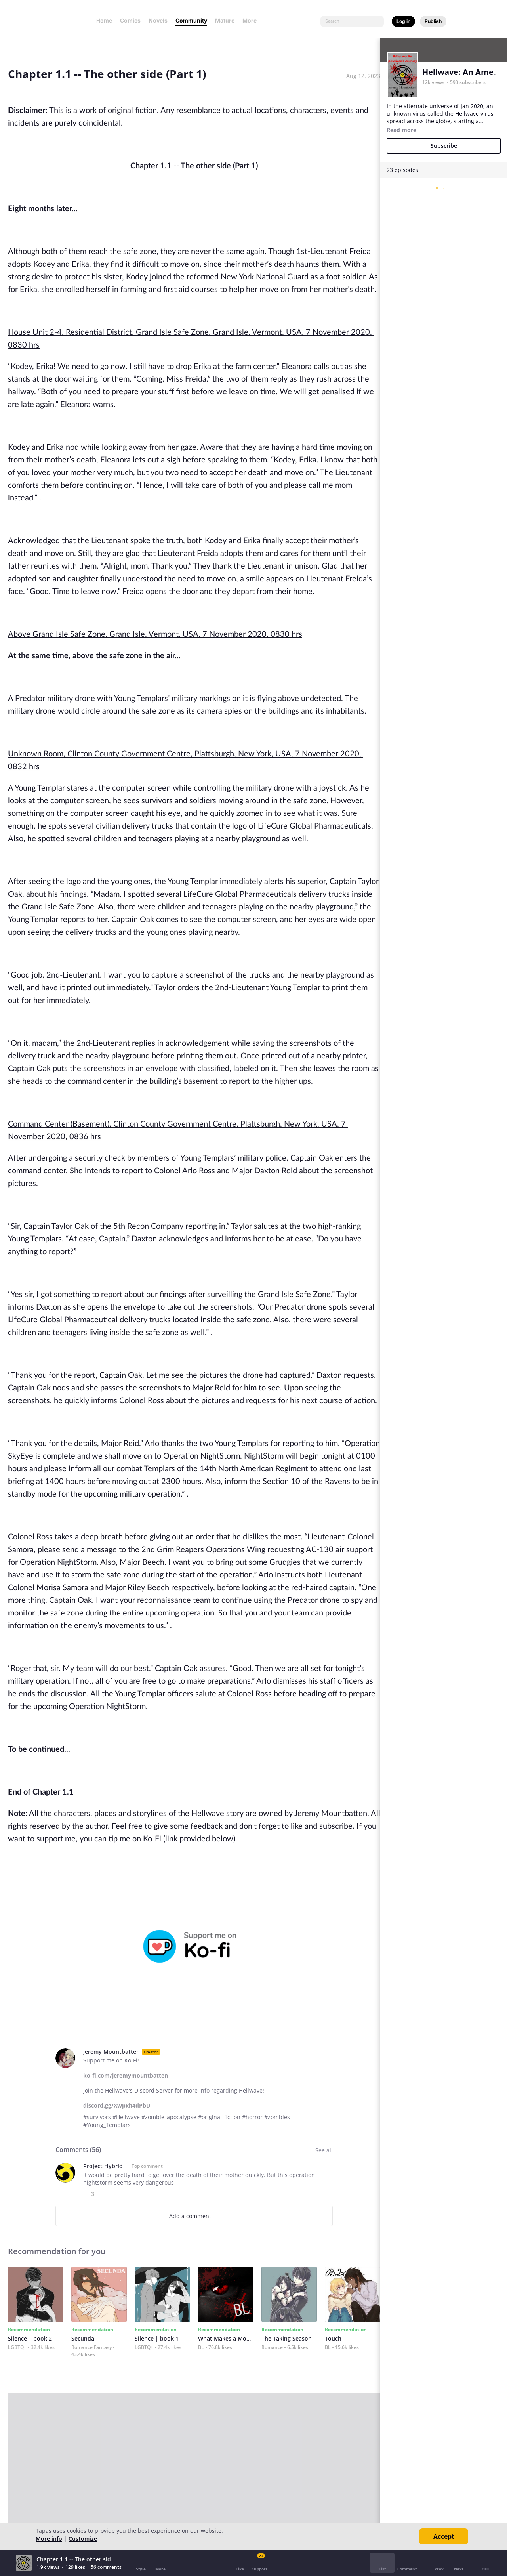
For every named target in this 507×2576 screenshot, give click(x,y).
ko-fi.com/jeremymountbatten (125, 2075)
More (251, 20)
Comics (130, 20)
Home (104, 20)
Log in (403, 21)
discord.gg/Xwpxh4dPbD (116, 2105)
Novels (158, 20)
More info (49, 2538)
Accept (443, 2536)
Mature (224, 20)
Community (191, 20)
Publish (433, 21)
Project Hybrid (103, 2166)
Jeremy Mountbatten (111, 2051)
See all (324, 2150)
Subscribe (444, 145)
